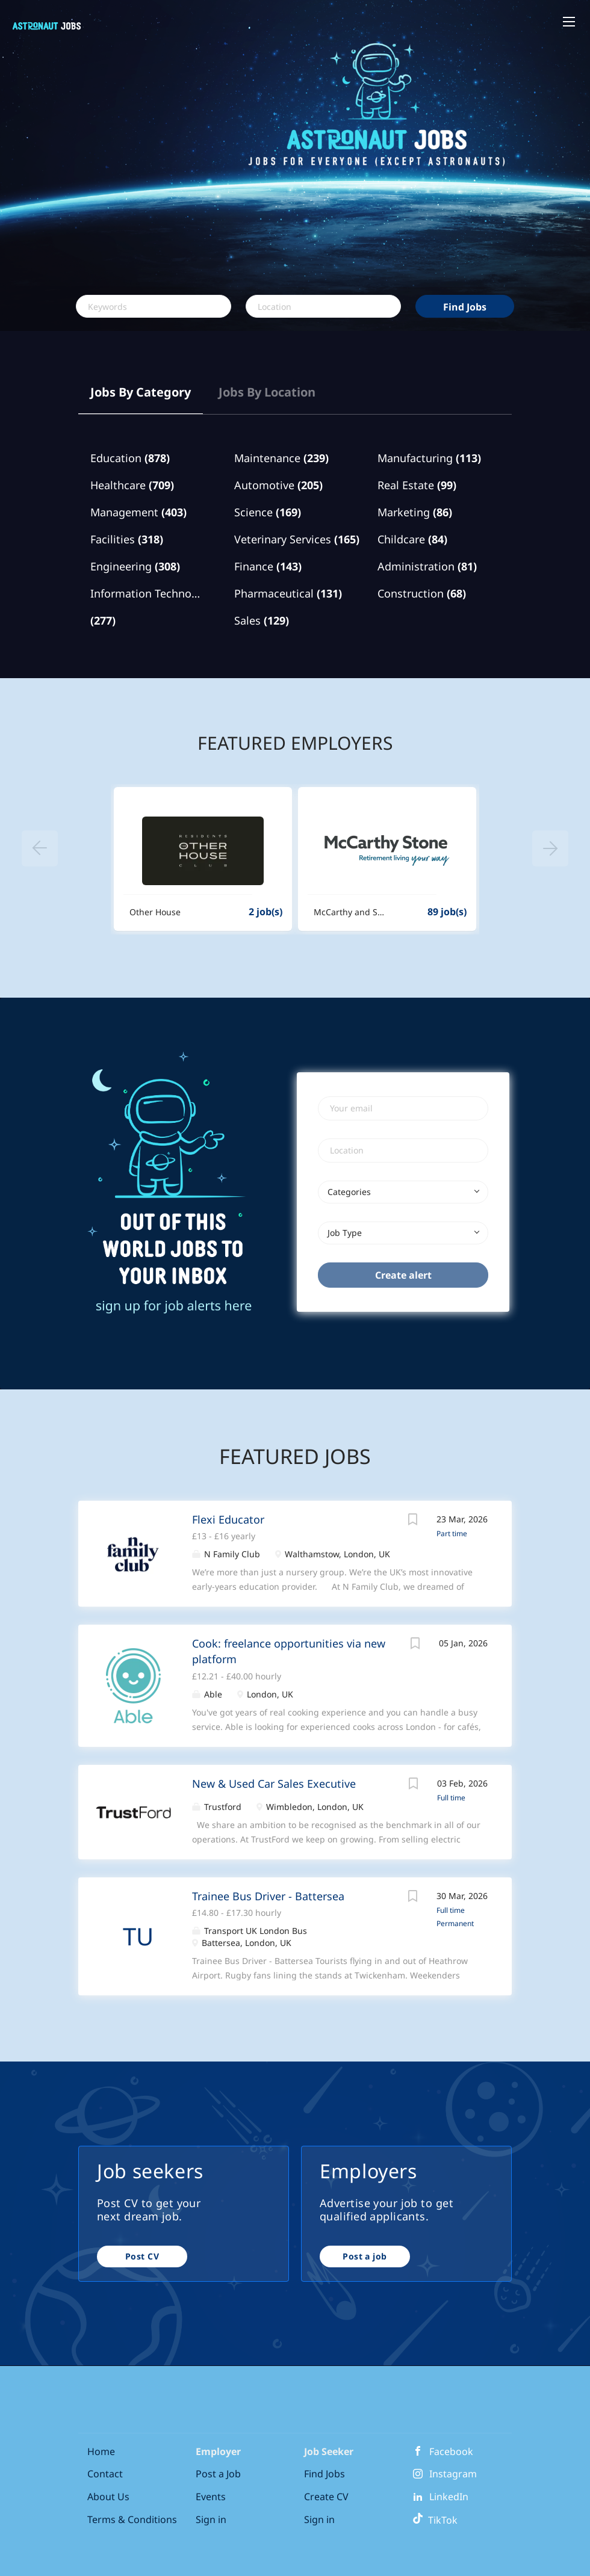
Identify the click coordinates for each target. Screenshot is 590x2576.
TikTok (435, 2520)
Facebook (451, 2451)
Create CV (326, 2496)
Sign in (211, 2519)
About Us (108, 2496)
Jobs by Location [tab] (267, 392)
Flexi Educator (228, 1519)
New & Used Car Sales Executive (274, 1783)
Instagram (453, 2473)
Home (101, 2451)
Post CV (142, 2256)
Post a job (365, 2256)
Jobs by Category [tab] (140, 392)
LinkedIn (448, 2496)
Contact (105, 2473)
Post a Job (218, 2473)
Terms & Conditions (132, 2519)
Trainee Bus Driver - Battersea (268, 1896)
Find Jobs (464, 307)
